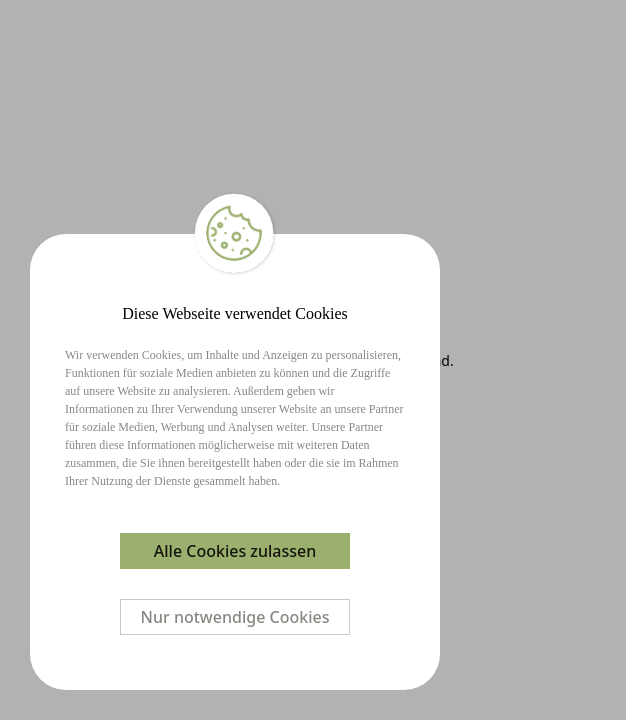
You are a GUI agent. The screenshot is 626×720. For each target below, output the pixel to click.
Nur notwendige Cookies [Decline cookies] (235, 617)
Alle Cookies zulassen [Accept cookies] (235, 551)
